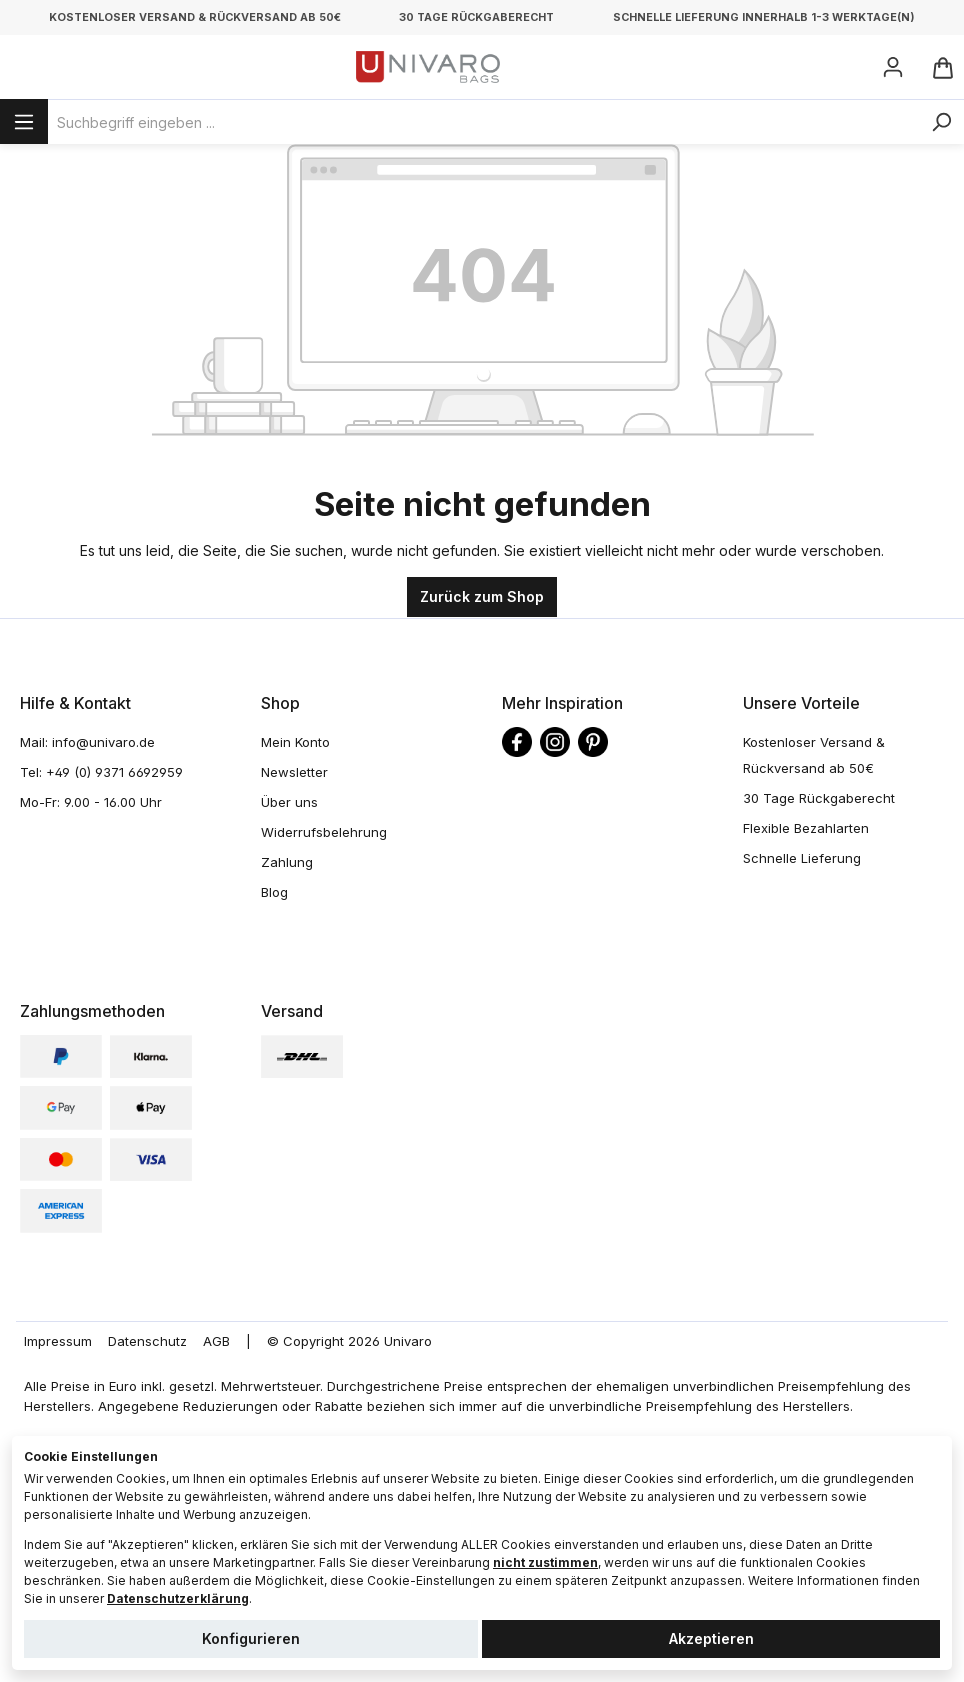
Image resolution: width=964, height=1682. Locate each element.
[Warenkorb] (942, 67)
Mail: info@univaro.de (87, 742)
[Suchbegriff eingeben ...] (483, 122)
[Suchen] (941, 122)
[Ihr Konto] (893, 67)
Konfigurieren (251, 1638)
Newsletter (294, 772)
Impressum (58, 1341)
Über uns (289, 802)
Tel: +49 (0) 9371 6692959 (101, 772)
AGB (216, 1341)
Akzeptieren (711, 1638)
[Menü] (24, 121)
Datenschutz (147, 1341)
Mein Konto (295, 742)
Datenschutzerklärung (178, 1598)
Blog (274, 892)
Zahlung (287, 862)
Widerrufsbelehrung (324, 832)
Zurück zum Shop (482, 596)
